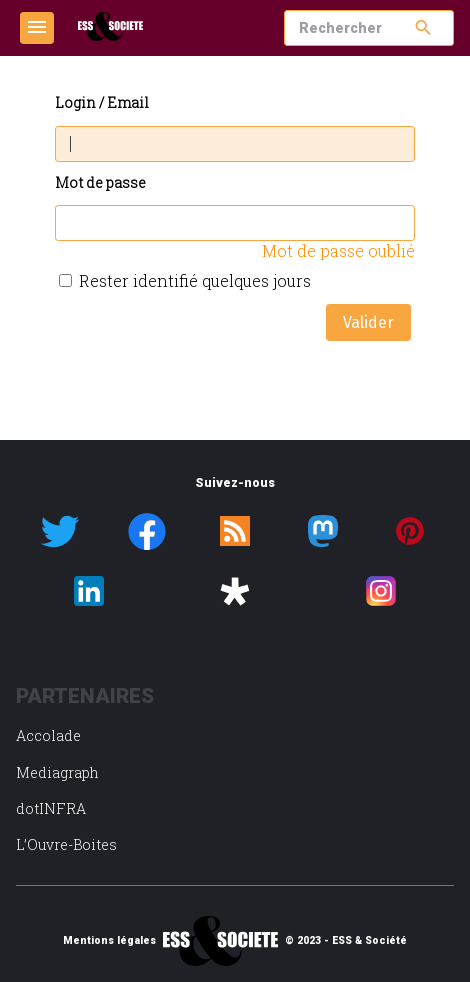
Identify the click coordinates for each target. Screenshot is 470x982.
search (423, 27)
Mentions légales (109, 941)
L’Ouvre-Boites (66, 844)
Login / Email (102, 103)
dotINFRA (51, 808)
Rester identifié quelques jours (195, 280)
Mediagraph (57, 772)
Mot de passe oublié (338, 250)
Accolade (48, 735)
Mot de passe (100, 183)
